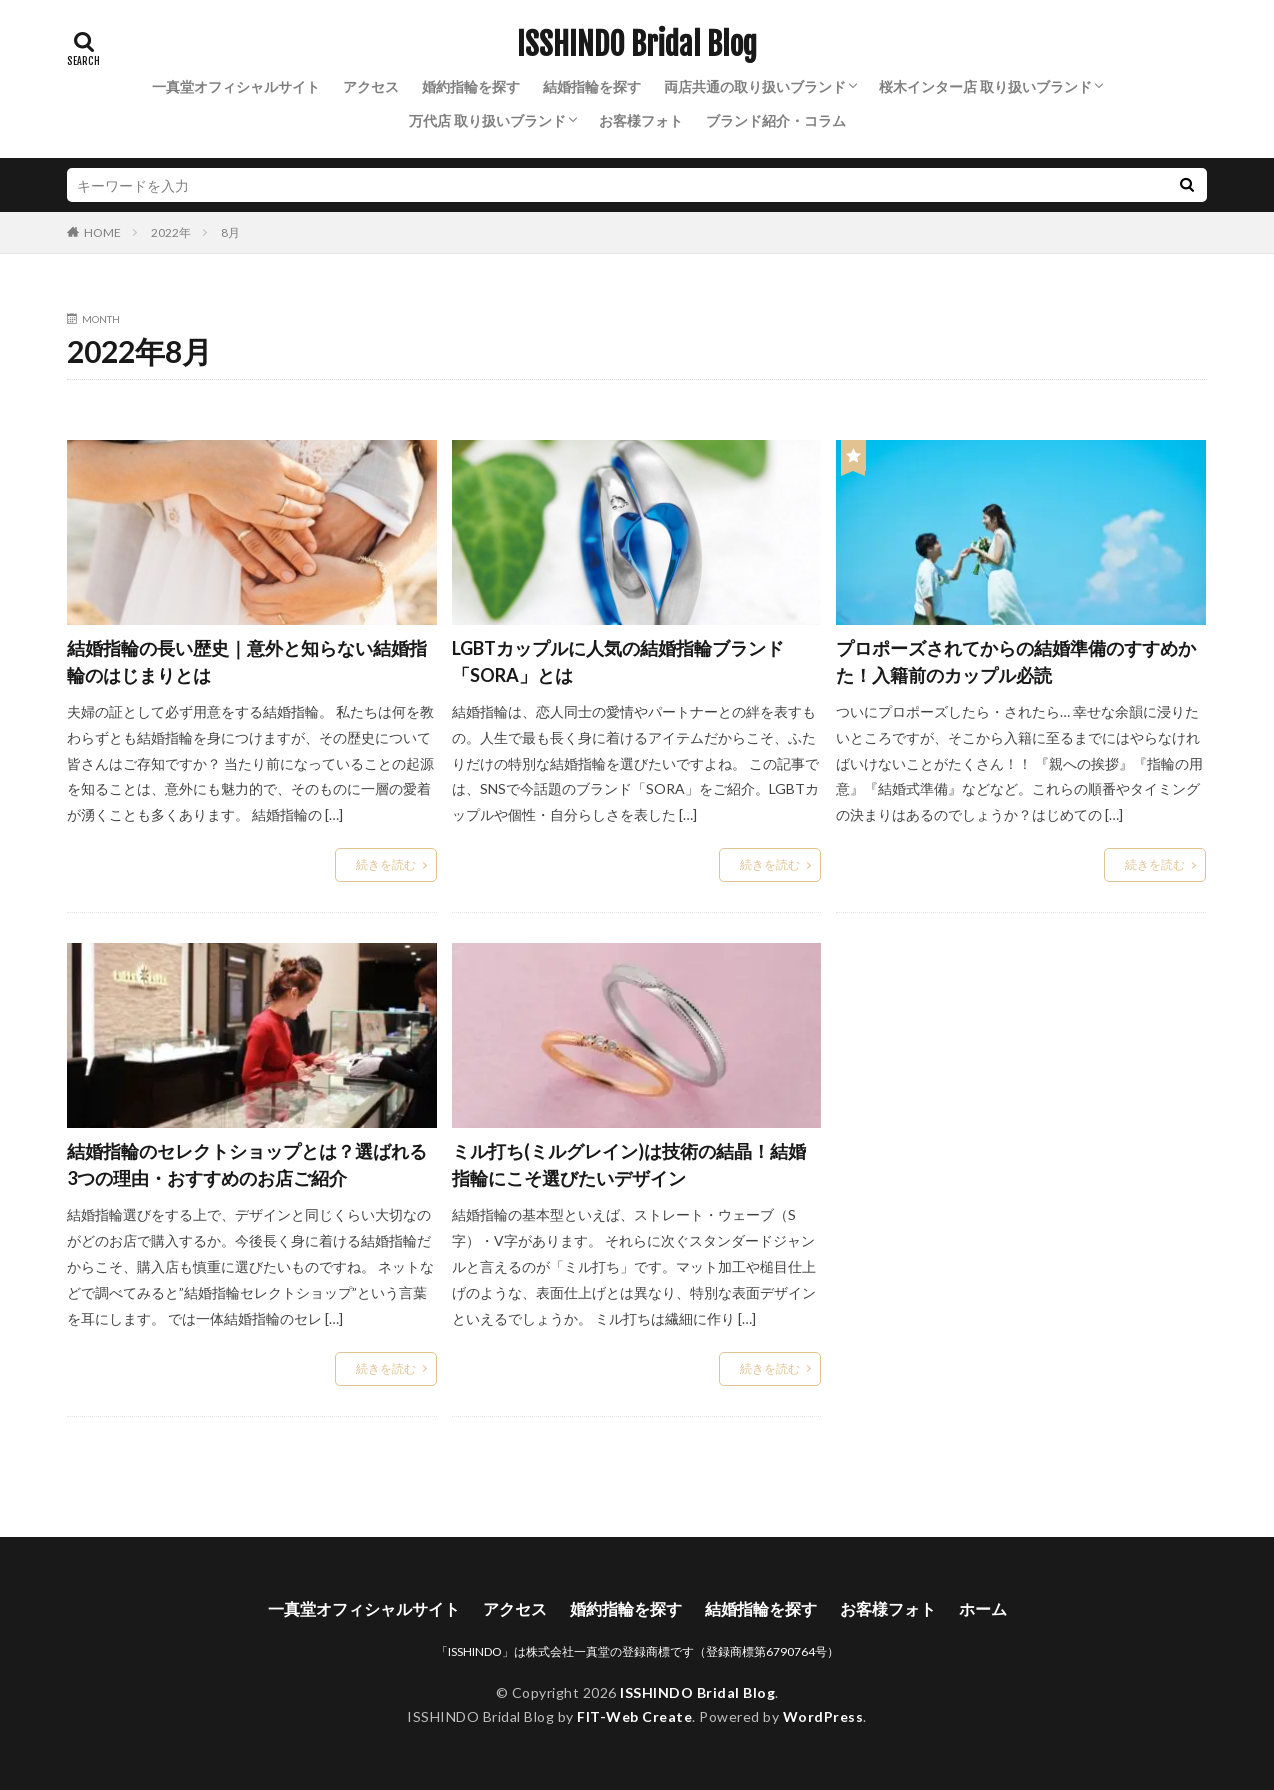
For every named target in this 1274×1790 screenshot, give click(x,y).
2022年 (171, 232)
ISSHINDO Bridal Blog (637, 45)
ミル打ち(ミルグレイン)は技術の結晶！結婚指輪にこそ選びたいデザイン (629, 1164)
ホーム (983, 1608)
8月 (230, 232)
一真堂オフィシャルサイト (236, 86)
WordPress (823, 1716)
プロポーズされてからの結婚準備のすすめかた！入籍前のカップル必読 (1016, 661)
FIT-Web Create (634, 1716)
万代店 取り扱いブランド (487, 120)
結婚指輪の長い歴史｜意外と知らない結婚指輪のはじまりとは (247, 661)
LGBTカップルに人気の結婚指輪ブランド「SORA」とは (618, 661)
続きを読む (386, 864)
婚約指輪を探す (471, 86)
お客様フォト (641, 120)
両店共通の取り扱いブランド (755, 86)
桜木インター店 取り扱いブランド (985, 86)
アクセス (371, 86)
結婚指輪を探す (592, 86)
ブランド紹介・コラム (776, 120)
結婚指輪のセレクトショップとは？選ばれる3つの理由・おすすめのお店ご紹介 (247, 1164)
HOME (102, 232)
